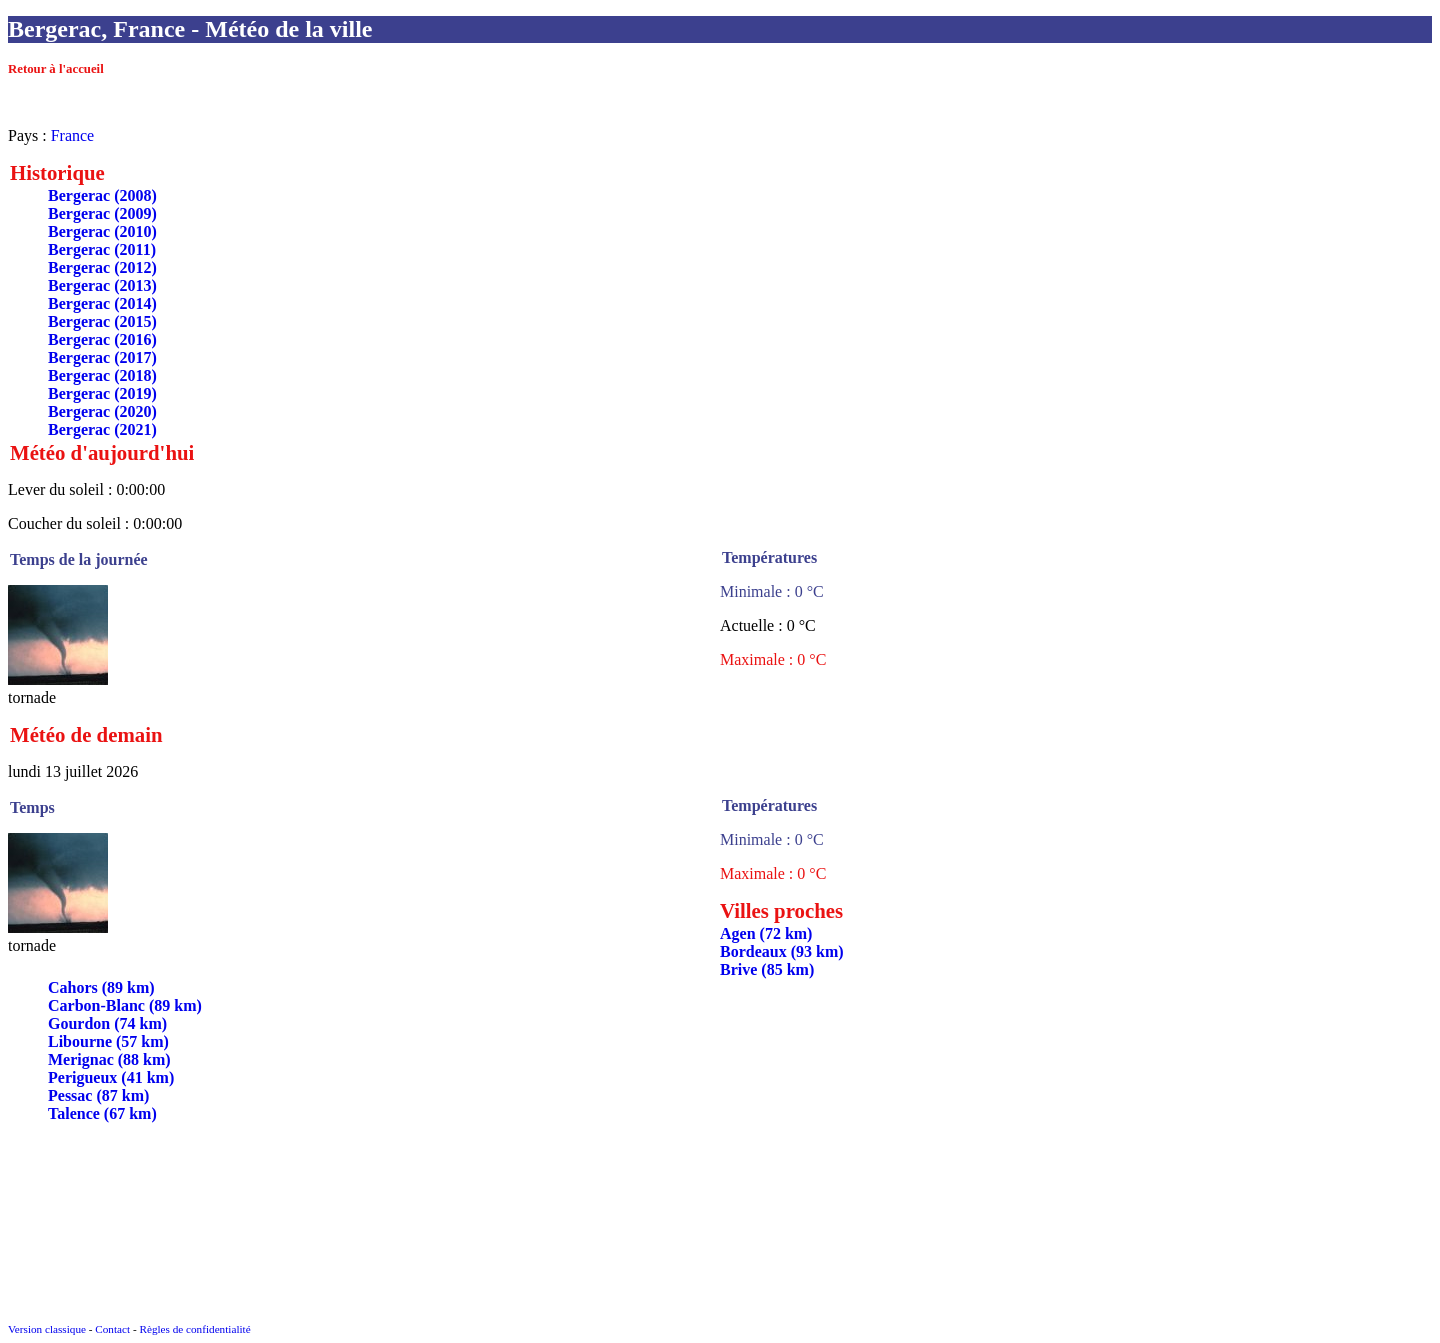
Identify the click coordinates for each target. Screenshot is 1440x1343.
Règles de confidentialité (194, 1329)
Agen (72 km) (766, 933)
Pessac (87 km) (98, 1095)
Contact (112, 1329)
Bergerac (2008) (102, 195)
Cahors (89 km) (101, 987)
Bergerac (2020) (102, 411)
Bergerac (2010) (102, 231)
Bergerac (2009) (102, 213)
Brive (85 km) (767, 969)
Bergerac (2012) (102, 267)
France (73, 135)
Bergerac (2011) (102, 249)
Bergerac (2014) (102, 303)
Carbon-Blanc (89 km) (125, 1005)
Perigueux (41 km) (111, 1077)
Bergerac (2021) (102, 429)
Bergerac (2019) (102, 393)
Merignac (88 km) (109, 1059)
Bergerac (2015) (102, 321)
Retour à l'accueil (56, 69)
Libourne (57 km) (108, 1041)
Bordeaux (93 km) (782, 951)
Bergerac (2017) (102, 357)
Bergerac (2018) (102, 375)
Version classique (47, 1329)
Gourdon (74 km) (107, 1023)
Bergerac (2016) (102, 339)
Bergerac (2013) (102, 285)
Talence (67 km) (102, 1113)
